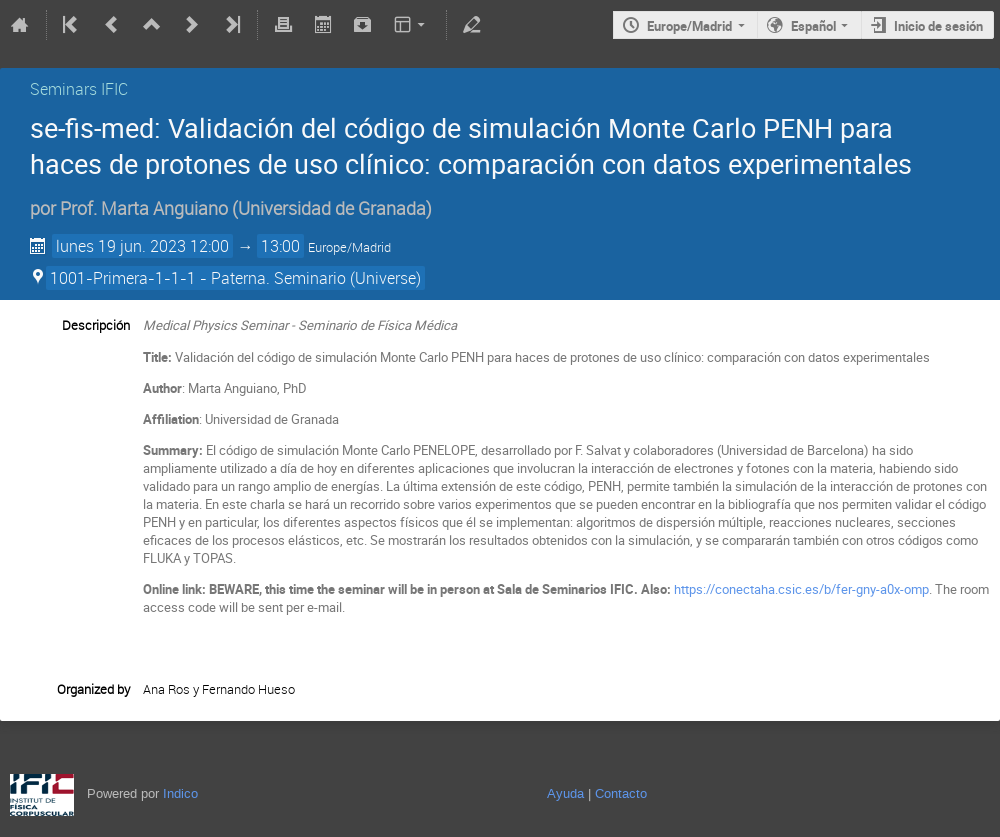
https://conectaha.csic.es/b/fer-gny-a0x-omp (801, 589)
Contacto (621, 793)
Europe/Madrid (689, 26)
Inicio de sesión (938, 26)
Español (813, 26)
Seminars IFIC (79, 89)
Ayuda (565, 793)
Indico (180, 793)
